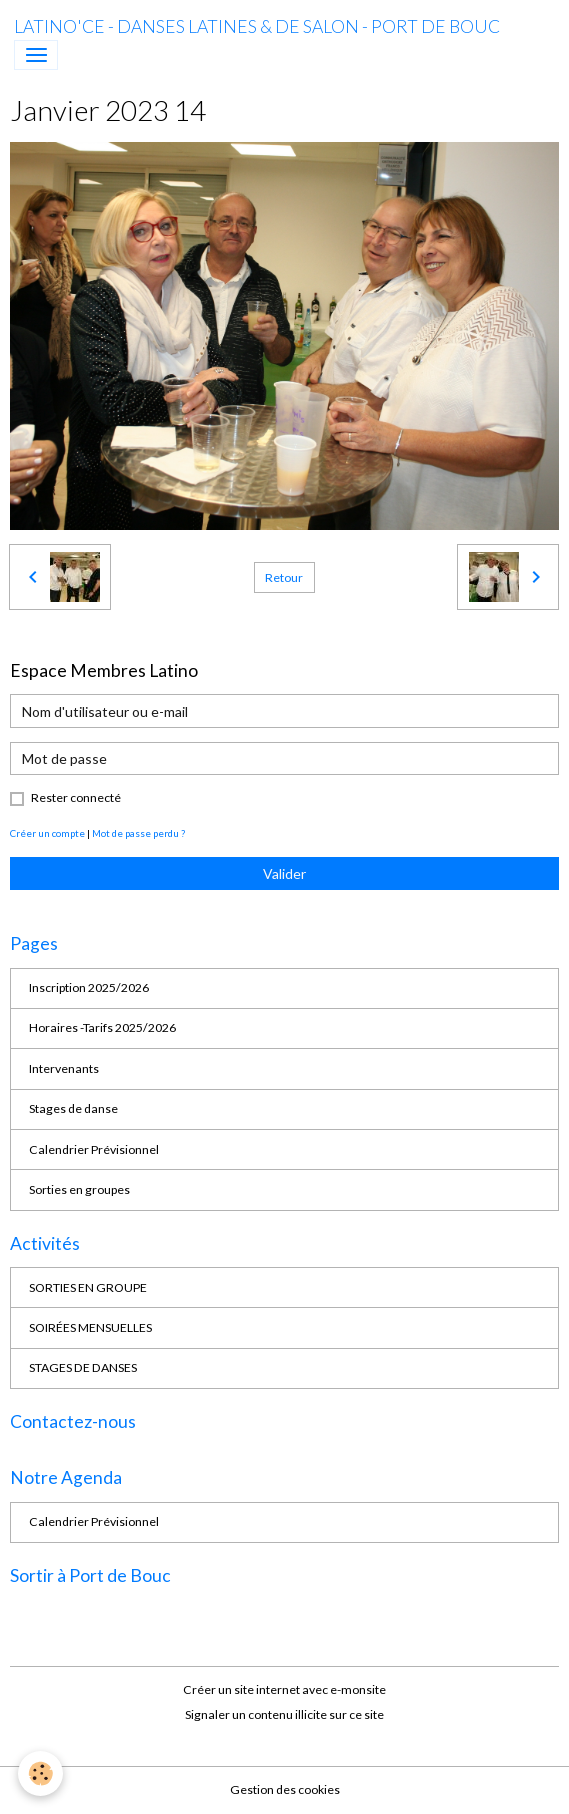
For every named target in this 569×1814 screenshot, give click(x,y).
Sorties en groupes (79, 1189)
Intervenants (64, 1068)
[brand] (257, 27)
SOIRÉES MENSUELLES (90, 1327)
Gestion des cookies (285, 1789)
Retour (284, 577)
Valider (284, 873)
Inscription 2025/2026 (89, 987)
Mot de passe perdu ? (138, 833)
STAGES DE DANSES (83, 1367)
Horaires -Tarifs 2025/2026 (102, 1027)
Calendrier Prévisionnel (94, 1149)
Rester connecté (76, 797)
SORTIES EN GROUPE (88, 1287)
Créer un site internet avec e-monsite (284, 1689)
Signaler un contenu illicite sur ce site (284, 1714)
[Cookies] (40, 1773)
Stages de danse (73, 1108)
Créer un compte (47, 833)
